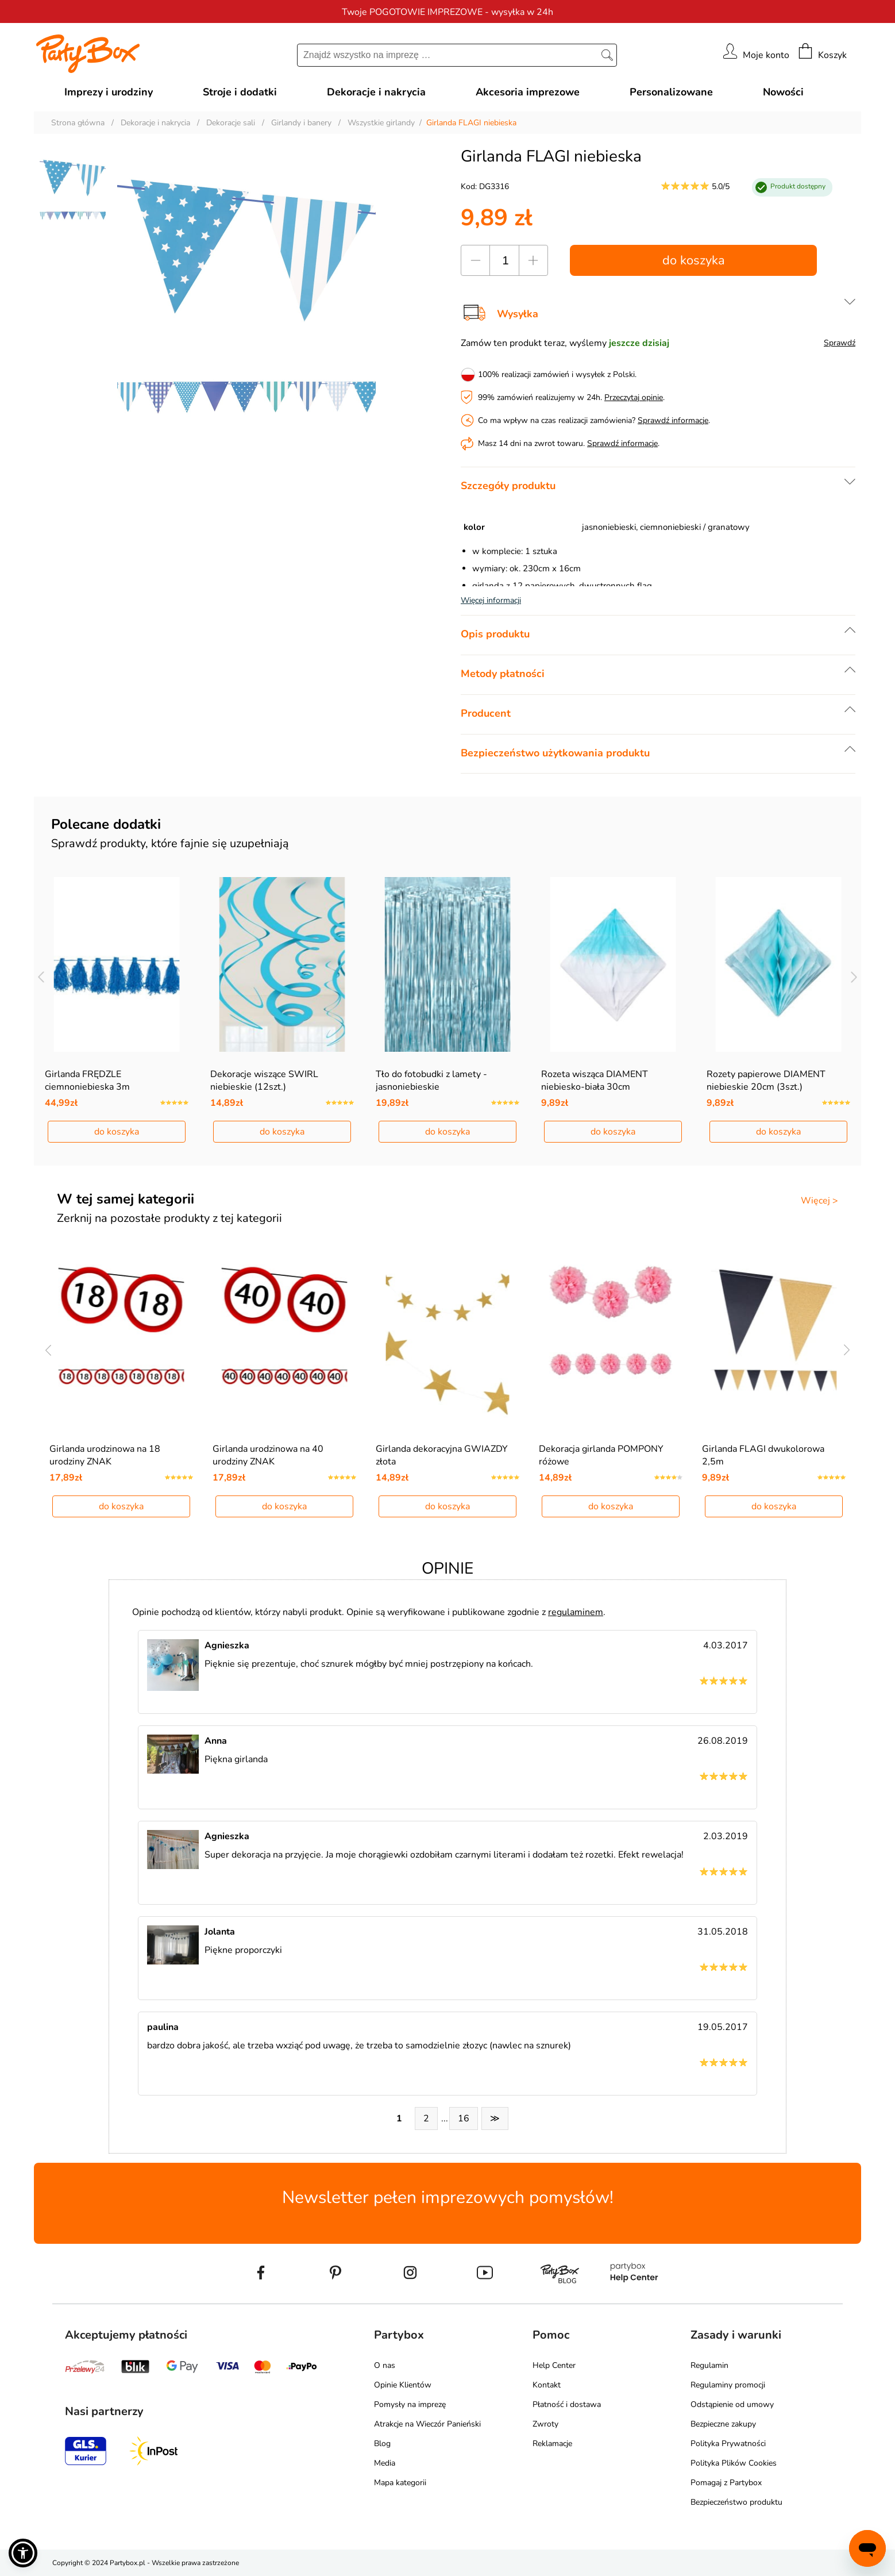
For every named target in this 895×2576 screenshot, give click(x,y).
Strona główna (78, 122)
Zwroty (545, 2424)
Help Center (554, 2365)
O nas (384, 2365)
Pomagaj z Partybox (726, 2482)
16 (463, 2118)
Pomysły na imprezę (410, 2404)
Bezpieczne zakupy (723, 2424)
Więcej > (819, 1200)
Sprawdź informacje (673, 420)
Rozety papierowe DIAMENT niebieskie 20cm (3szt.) (766, 1080)
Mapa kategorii (400, 2482)
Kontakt (547, 2384)
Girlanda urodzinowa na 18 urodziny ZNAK (104, 1455)
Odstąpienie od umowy (732, 2404)
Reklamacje (552, 2443)
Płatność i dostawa (567, 2404)
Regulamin (709, 2365)
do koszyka (693, 260)
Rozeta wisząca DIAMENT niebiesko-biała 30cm (594, 1080)
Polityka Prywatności (728, 2443)
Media (384, 2463)
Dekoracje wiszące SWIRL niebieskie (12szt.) (264, 1080)
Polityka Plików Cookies (733, 2463)
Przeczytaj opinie (633, 397)
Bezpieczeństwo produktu (736, 2502)
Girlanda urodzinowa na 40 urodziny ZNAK (268, 1455)
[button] (22, 2553)
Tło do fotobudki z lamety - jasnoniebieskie (431, 1080)
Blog (382, 2443)
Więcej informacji (491, 600)
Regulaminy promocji (727, 2384)
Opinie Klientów (402, 2384)
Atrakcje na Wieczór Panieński (427, 2424)
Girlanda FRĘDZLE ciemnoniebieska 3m (87, 1080)
